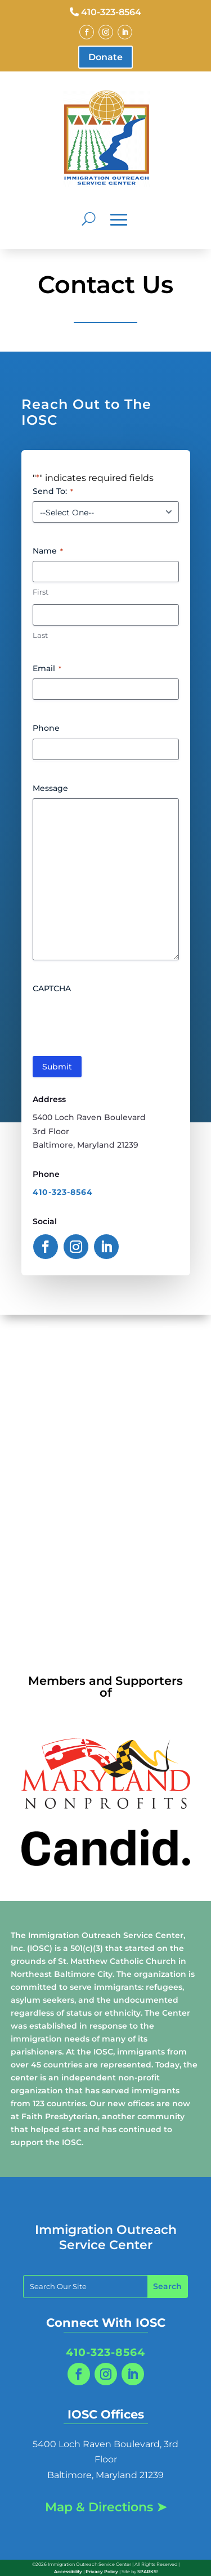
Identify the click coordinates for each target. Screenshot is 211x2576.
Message (50, 788)
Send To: (53, 491)
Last (40, 635)
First (40, 591)
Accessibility (68, 2571)
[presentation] (118, 1020)
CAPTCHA (52, 988)
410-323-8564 (111, 12)
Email (47, 668)
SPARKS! (147, 2571)
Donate (105, 57)
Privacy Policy (102, 2571)
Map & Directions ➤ (106, 2507)
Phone (46, 728)
